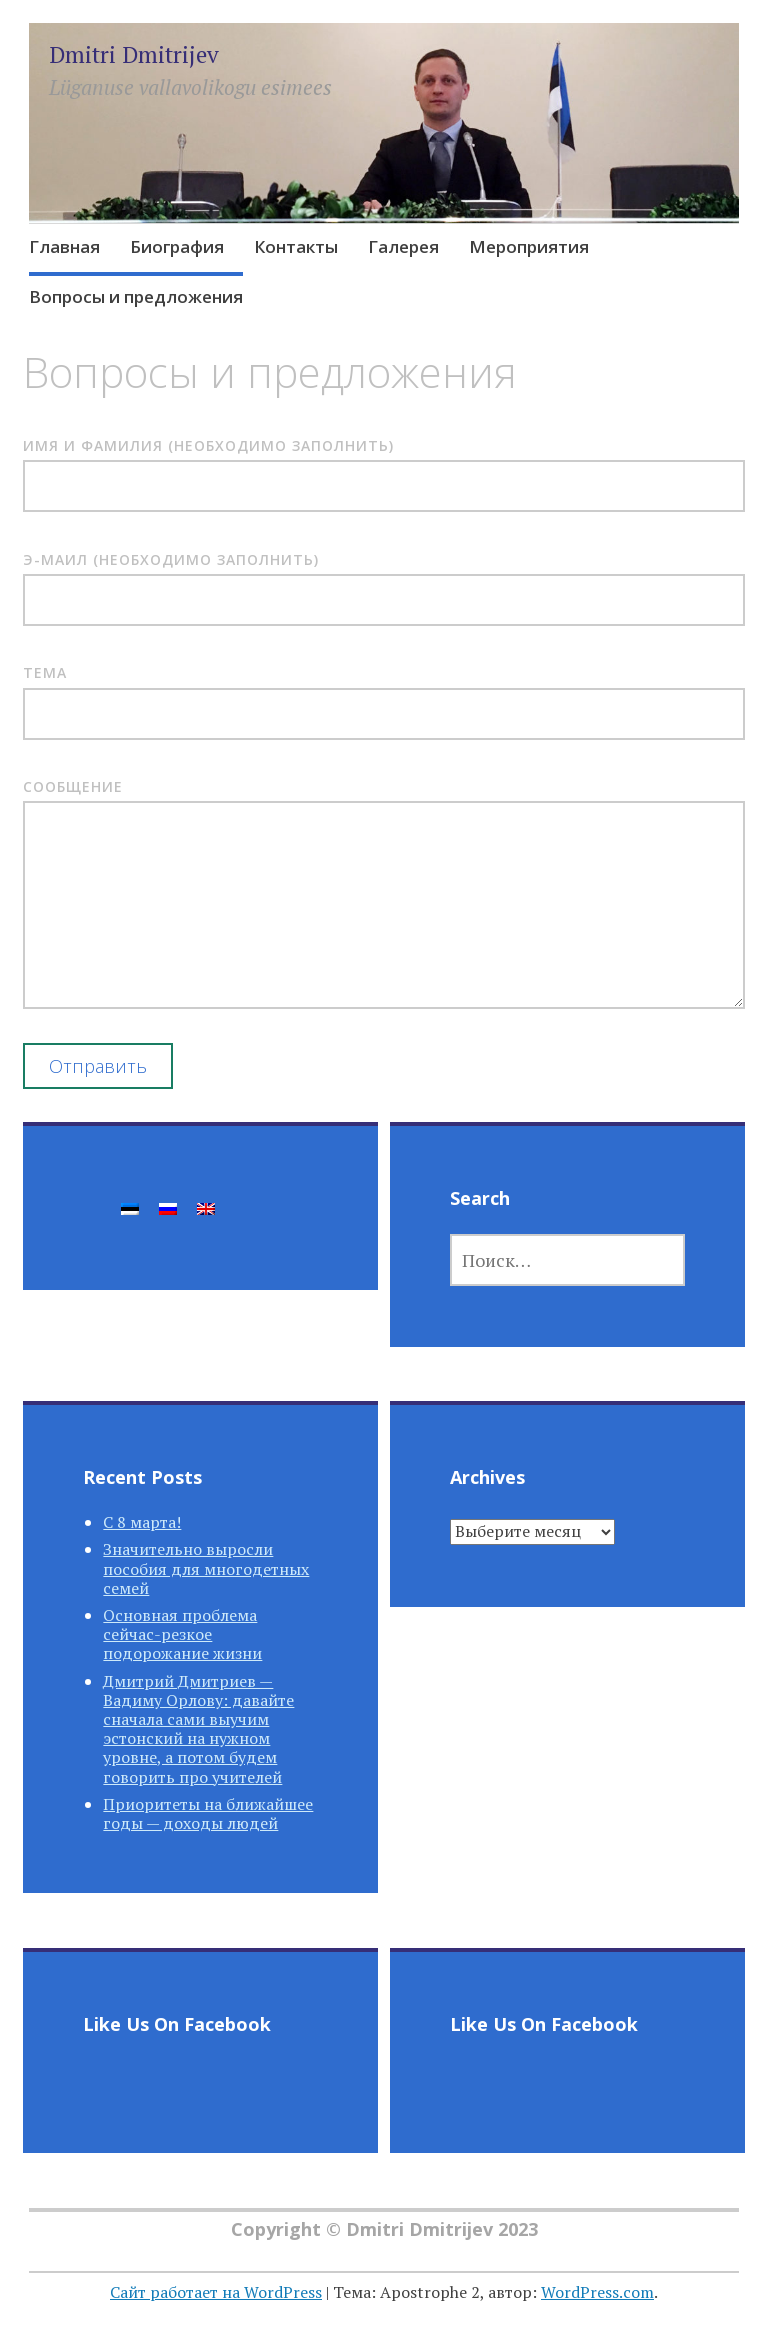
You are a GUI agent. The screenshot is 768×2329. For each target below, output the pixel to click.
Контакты (296, 246)
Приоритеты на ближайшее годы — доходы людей (208, 1813)
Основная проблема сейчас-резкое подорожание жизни (182, 1634)
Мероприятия (529, 246)
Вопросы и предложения (136, 296)
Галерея (403, 246)
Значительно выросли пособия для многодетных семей (206, 1568)
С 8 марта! (142, 1522)
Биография (177, 246)
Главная (64, 246)
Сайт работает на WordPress (216, 2292)
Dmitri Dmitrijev (134, 54)
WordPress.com (597, 2292)
